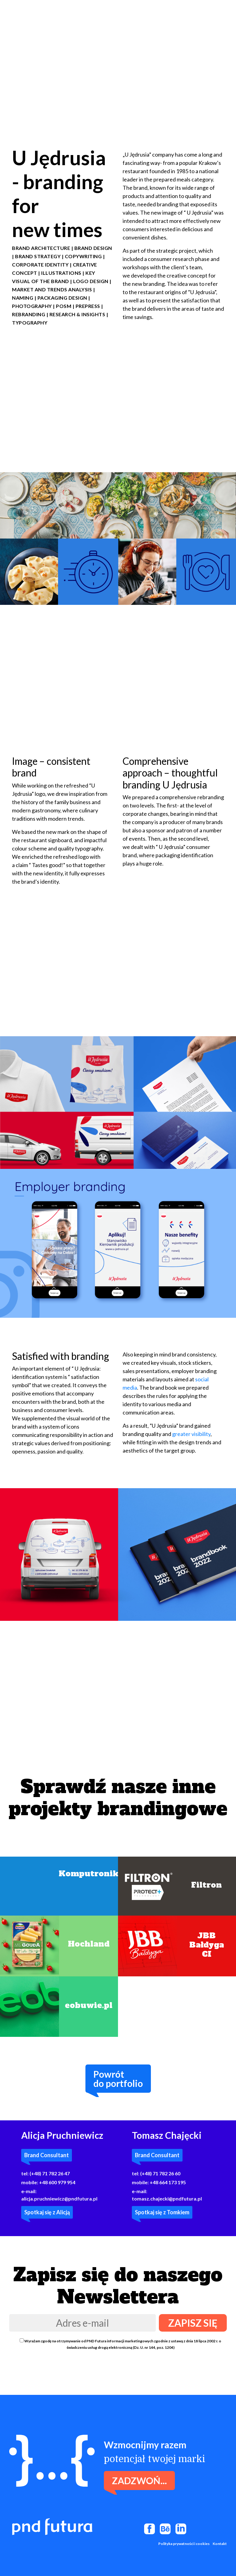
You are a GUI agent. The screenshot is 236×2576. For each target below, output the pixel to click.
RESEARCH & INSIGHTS (77, 314)
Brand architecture (41, 248)
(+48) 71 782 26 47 (50, 2173)
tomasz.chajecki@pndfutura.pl (167, 2198)
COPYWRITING (83, 256)
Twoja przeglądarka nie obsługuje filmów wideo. (118, 59)
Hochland (88, 1944)
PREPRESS (88, 306)
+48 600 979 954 (57, 2182)
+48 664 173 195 (168, 2182)
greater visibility (191, 1433)
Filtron (206, 1885)
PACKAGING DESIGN (62, 298)
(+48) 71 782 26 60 (160, 2173)
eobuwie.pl (88, 2005)
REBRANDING (28, 314)
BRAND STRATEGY (38, 256)
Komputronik (88, 1873)
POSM (63, 306)
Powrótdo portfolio (118, 2078)
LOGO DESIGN (90, 281)
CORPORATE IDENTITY (40, 264)
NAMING (22, 298)
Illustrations (61, 273)
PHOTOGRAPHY (32, 306)
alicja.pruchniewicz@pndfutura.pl (59, 2198)
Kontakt (220, 2543)
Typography (29, 322)
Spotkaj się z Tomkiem (162, 2212)
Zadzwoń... (139, 2480)
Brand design (93, 248)
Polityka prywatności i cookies (184, 2543)
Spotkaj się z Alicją (47, 2212)
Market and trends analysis (52, 289)
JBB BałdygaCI (206, 1944)
